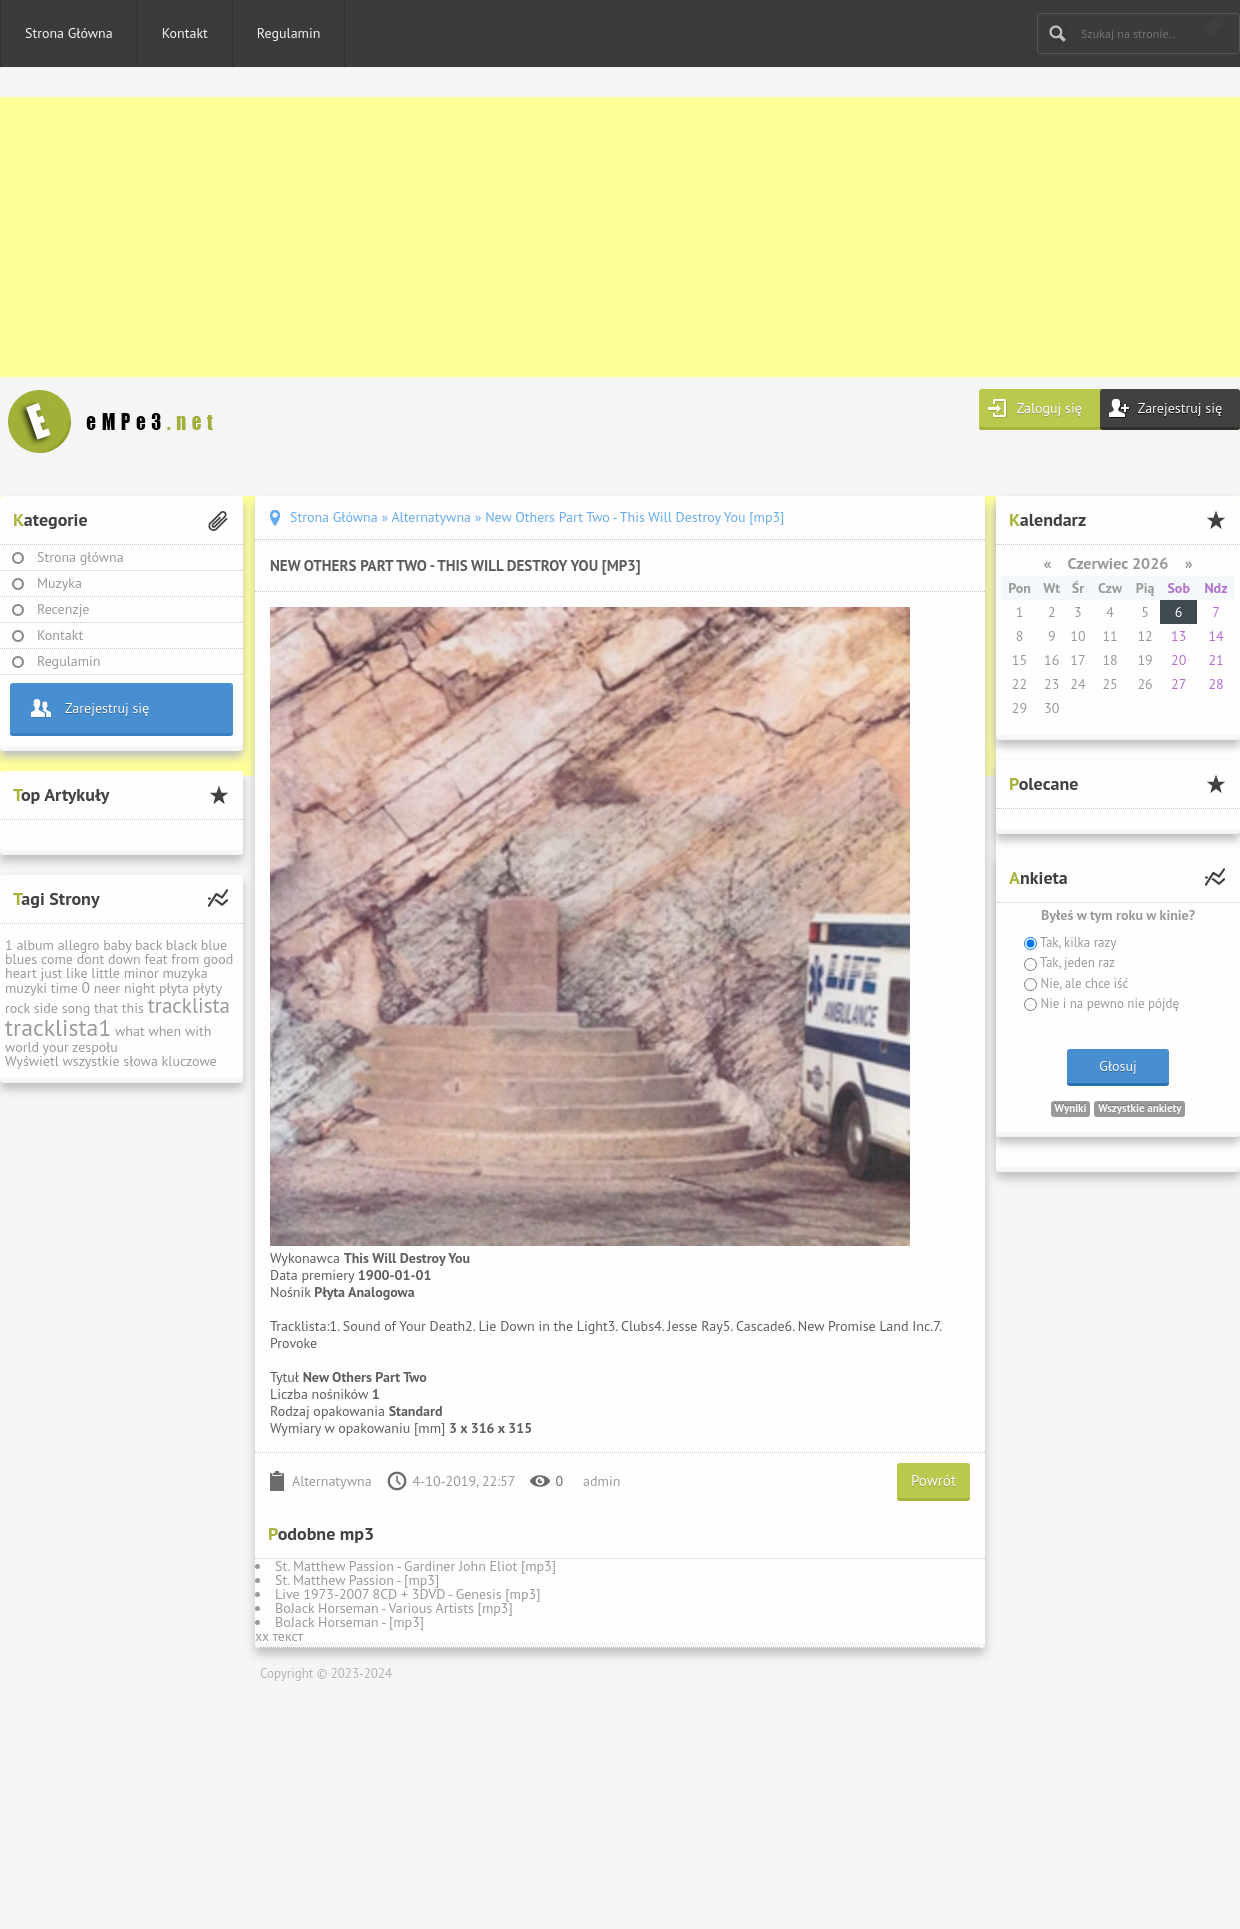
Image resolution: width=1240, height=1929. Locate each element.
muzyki (26, 988)
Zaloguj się (1049, 408)
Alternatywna (332, 1481)
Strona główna (80, 557)
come (57, 959)
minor (141, 973)
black (181, 945)
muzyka (184, 973)
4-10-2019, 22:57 (464, 1481)
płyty (207, 988)
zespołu (95, 1047)
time (64, 988)
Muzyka (59, 583)
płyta (174, 988)
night (139, 988)
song (76, 1008)
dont (90, 959)
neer (107, 988)
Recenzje (63, 609)
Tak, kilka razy (1076, 942)
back (148, 945)
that (106, 1008)
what (130, 1031)
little (105, 973)
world (22, 1047)
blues (21, 959)
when (164, 1031)
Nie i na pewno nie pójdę (1108, 1003)
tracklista (189, 1005)
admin (601, 1481)
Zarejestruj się (1180, 408)
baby (117, 945)
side (46, 1008)
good (218, 959)
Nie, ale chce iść (1082, 983)
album (35, 945)
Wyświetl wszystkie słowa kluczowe (111, 1061)
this (133, 1008)
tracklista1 (58, 1027)
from (185, 959)
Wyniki (1071, 1108)
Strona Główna (69, 33)
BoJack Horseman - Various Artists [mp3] (394, 1608)
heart (21, 973)
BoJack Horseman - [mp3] (349, 1622)
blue (214, 945)
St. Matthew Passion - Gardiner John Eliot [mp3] (415, 1566)
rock (17, 1008)
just (51, 973)
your (56, 1047)
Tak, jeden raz (1076, 962)
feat (155, 959)
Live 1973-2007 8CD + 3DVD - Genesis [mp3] (407, 1594)
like (77, 973)
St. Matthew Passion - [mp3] (357, 1580)
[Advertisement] (600, 237)
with (198, 1031)
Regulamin (289, 33)
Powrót (933, 1480)
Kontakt (185, 33)
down (124, 959)
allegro (79, 945)
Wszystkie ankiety (1139, 1108)
